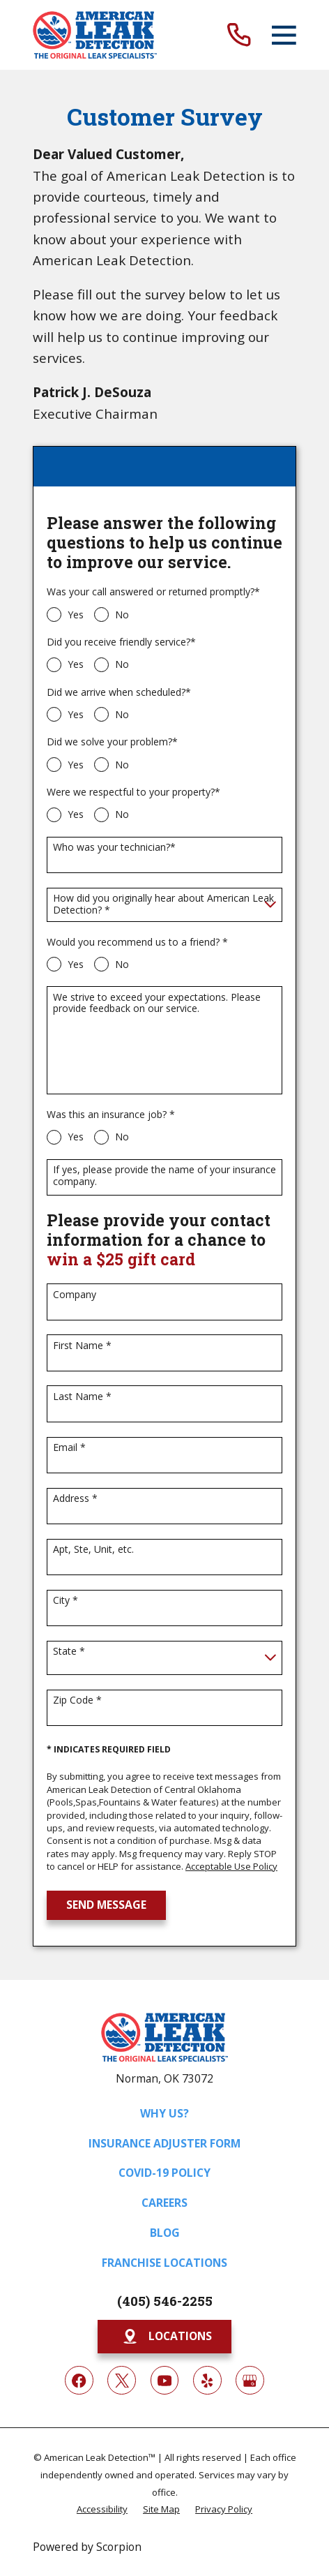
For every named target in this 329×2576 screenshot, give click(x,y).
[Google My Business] (250, 2380)
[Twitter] (121, 2380)
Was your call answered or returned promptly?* (153, 592)
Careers (164, 2202)
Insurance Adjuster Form (164, 2143)
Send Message (106, 1904)
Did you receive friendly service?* (121, 642)
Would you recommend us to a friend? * (137, 942)
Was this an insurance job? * (111, 1115)
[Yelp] (207, 2380)
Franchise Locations (164, 2262)
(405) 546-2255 (165, 2300)
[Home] (95, 35)
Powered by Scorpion (87, 2546)
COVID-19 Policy (164, 2172)
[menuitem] (102, 2508)
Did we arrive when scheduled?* (119, 693)
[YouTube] (165, 2380)
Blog (165, 2232)
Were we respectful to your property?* (133, 792)
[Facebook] (79, 2380)
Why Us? (164, 2113)
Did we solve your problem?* (112, 742)
